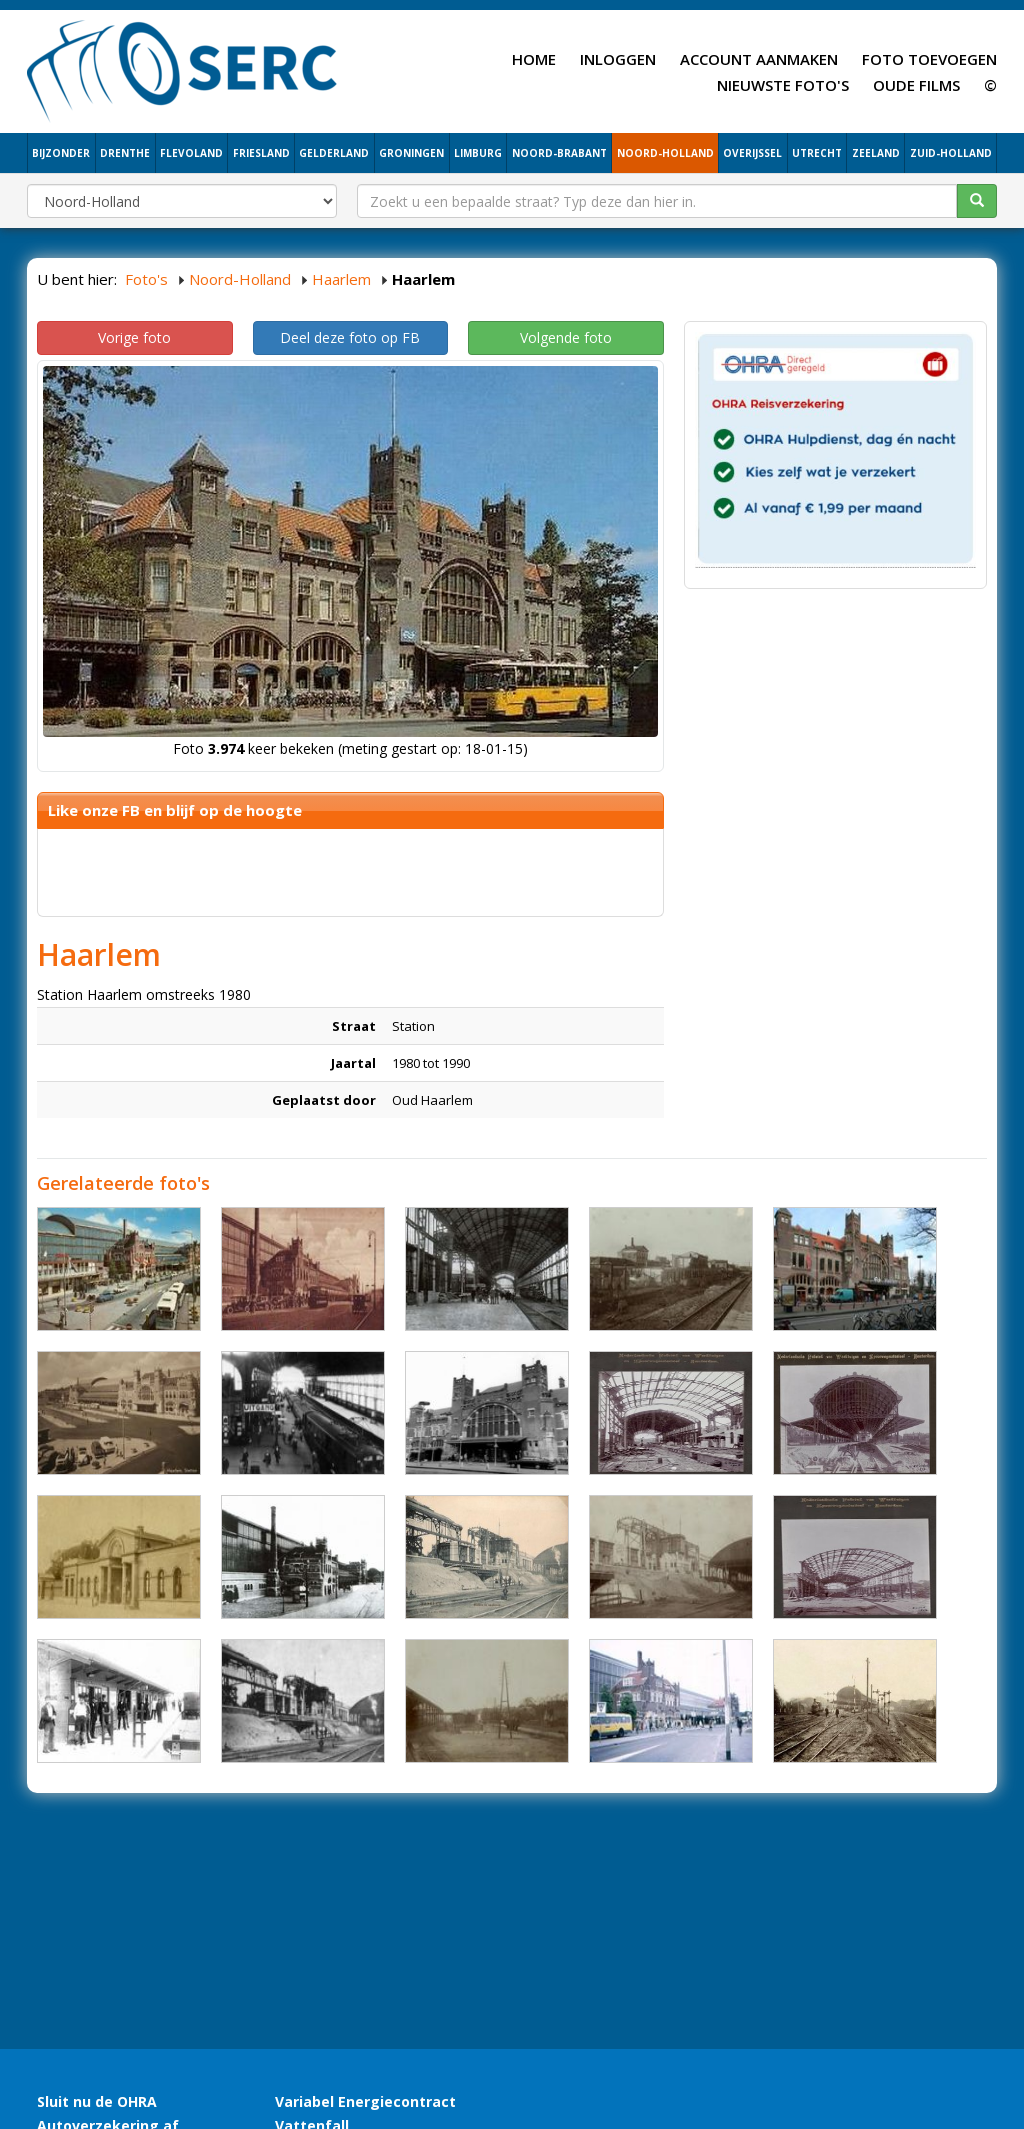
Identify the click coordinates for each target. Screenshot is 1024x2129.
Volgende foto (566, 337)
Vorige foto (134, 337)
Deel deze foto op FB (350, 337)
